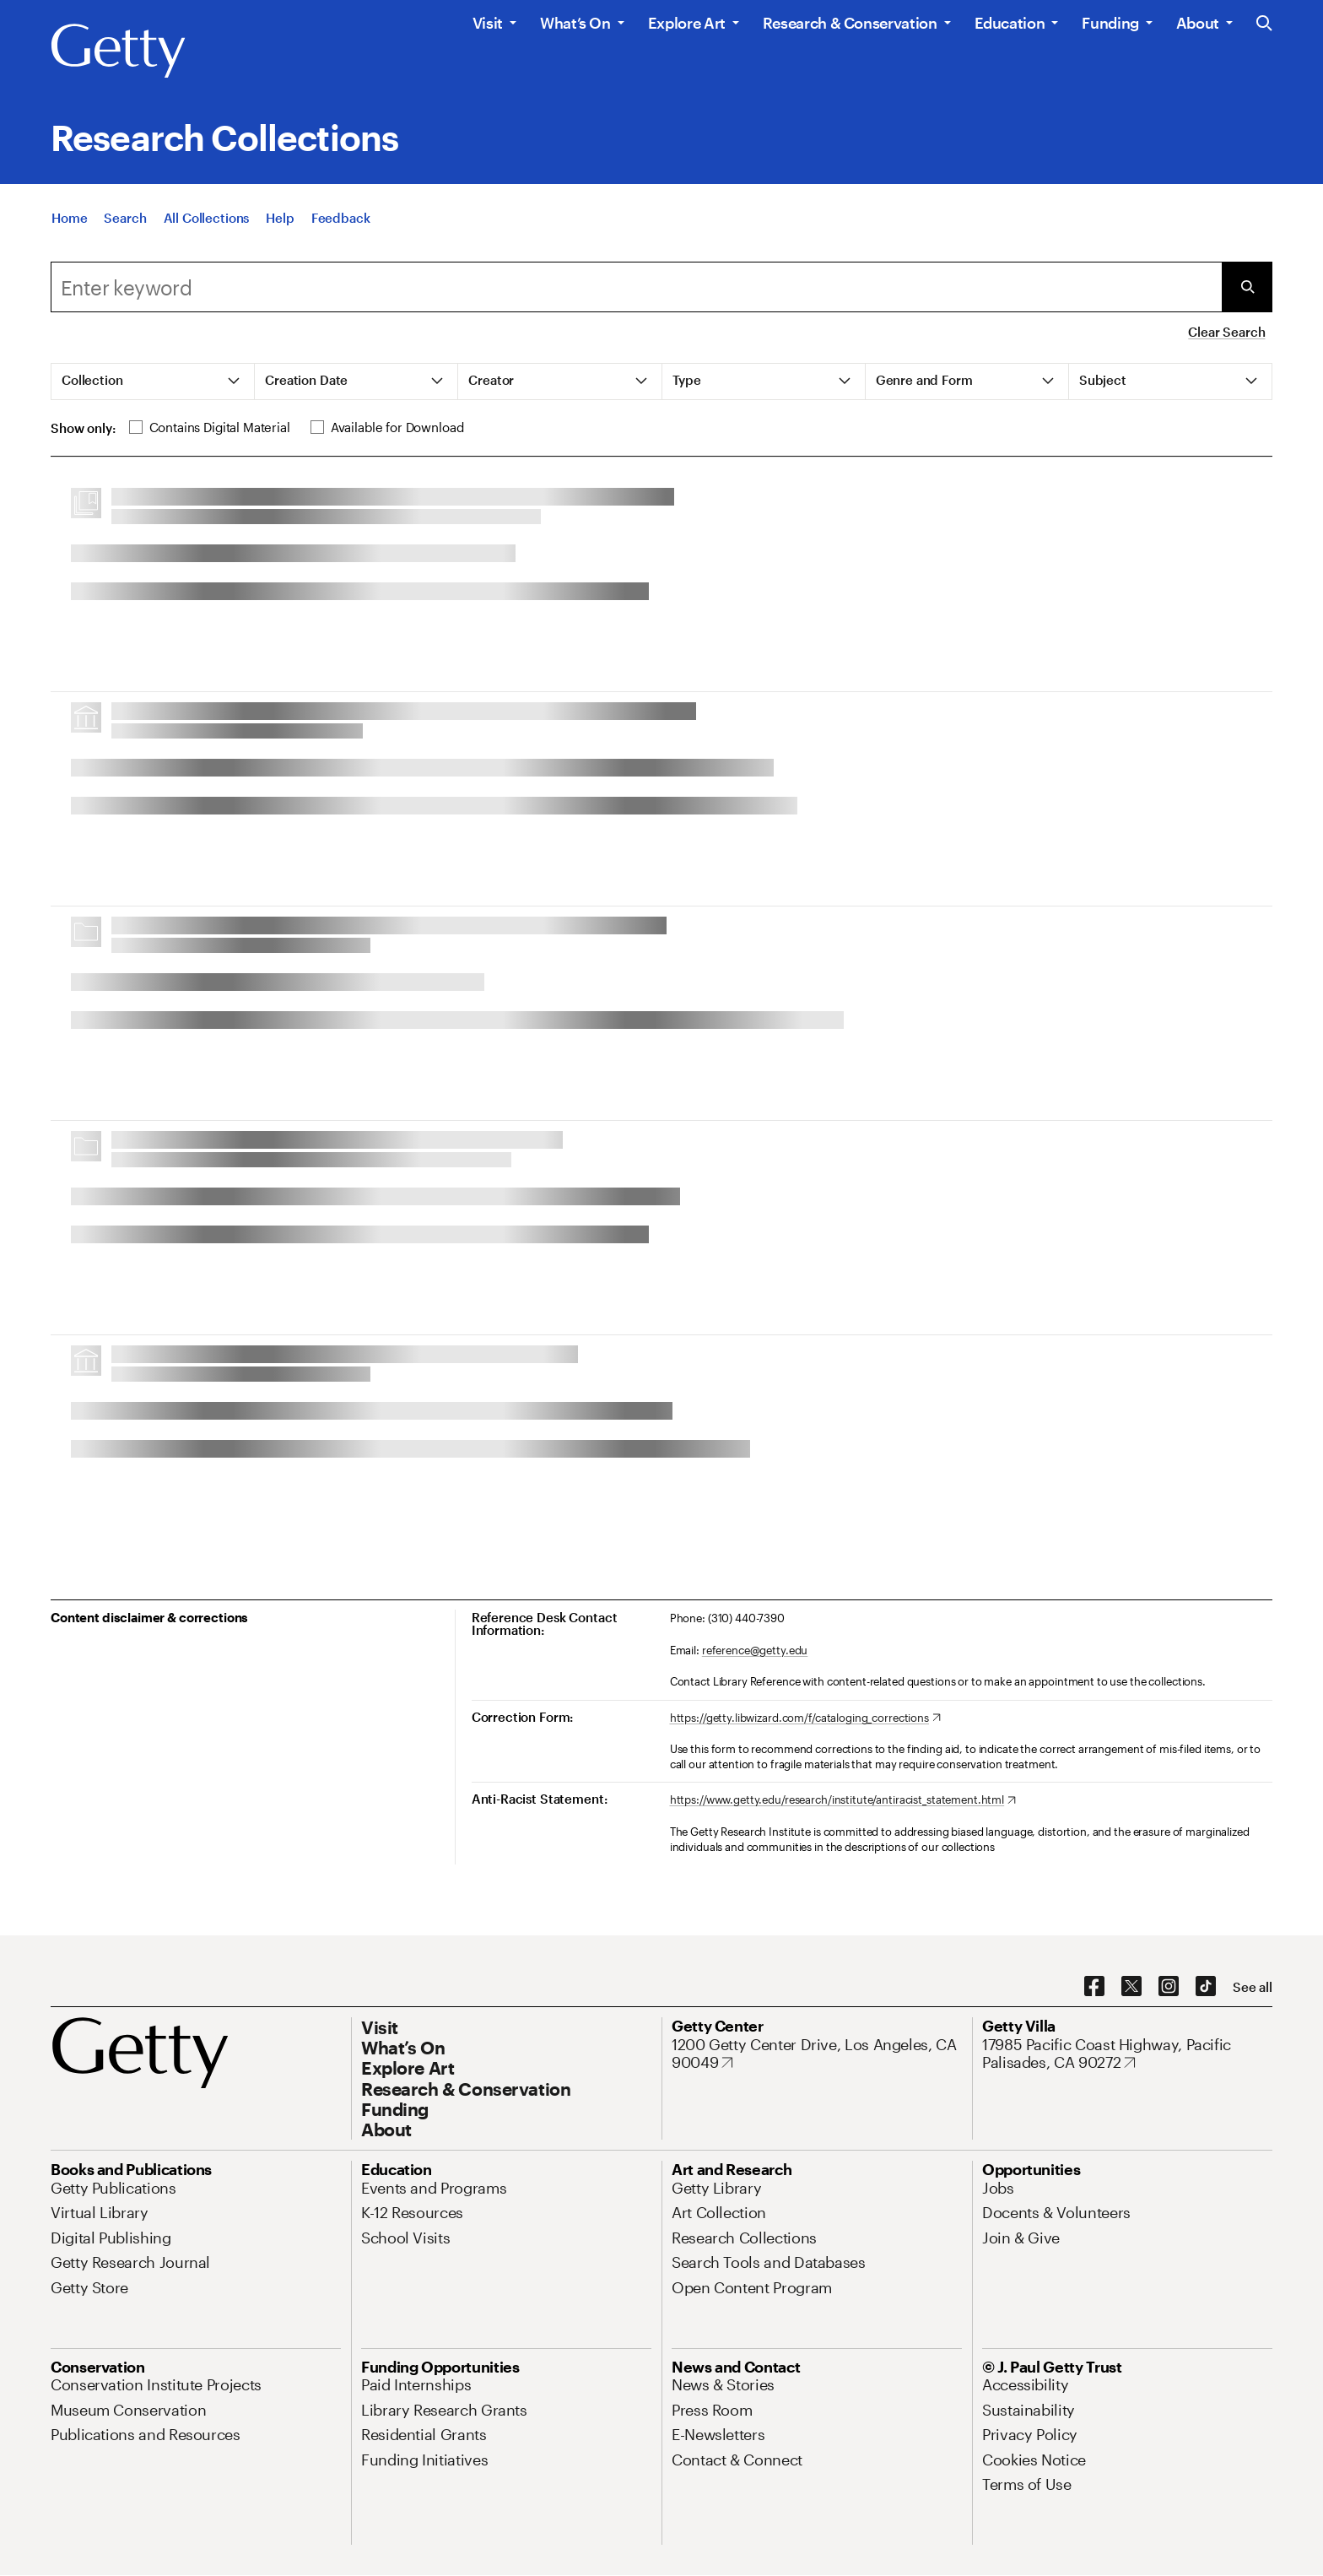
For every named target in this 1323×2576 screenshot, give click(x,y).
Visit (487, 23)
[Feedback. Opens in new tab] (340, 217)
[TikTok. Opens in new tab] (1206, 1987)
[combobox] (636, 287)
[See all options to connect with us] (1252, 1987)
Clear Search (1226, 331)
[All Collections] (207, 217)
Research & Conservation (850, 23)
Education (1010, 23)
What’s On (575, 23)
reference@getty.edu (755, 1650)
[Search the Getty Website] (1264, 24)
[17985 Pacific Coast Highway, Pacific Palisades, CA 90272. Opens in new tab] (1127, 2054)
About (1197, 23)
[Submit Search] (1247, 287)
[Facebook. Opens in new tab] (1094, 1987)
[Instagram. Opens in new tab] (1168, 1987)
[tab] (153, 381)
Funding (1110, 23)
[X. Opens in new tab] (1131, 1987)
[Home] (69, 217)
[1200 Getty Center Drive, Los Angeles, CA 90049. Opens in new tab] (817, 2054)
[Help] (280, 217)
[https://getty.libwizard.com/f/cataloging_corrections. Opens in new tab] (805, 1718)
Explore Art (687, 23)
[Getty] (118, 51)
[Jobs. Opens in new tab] (998, 2187)
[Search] (125, 217)
